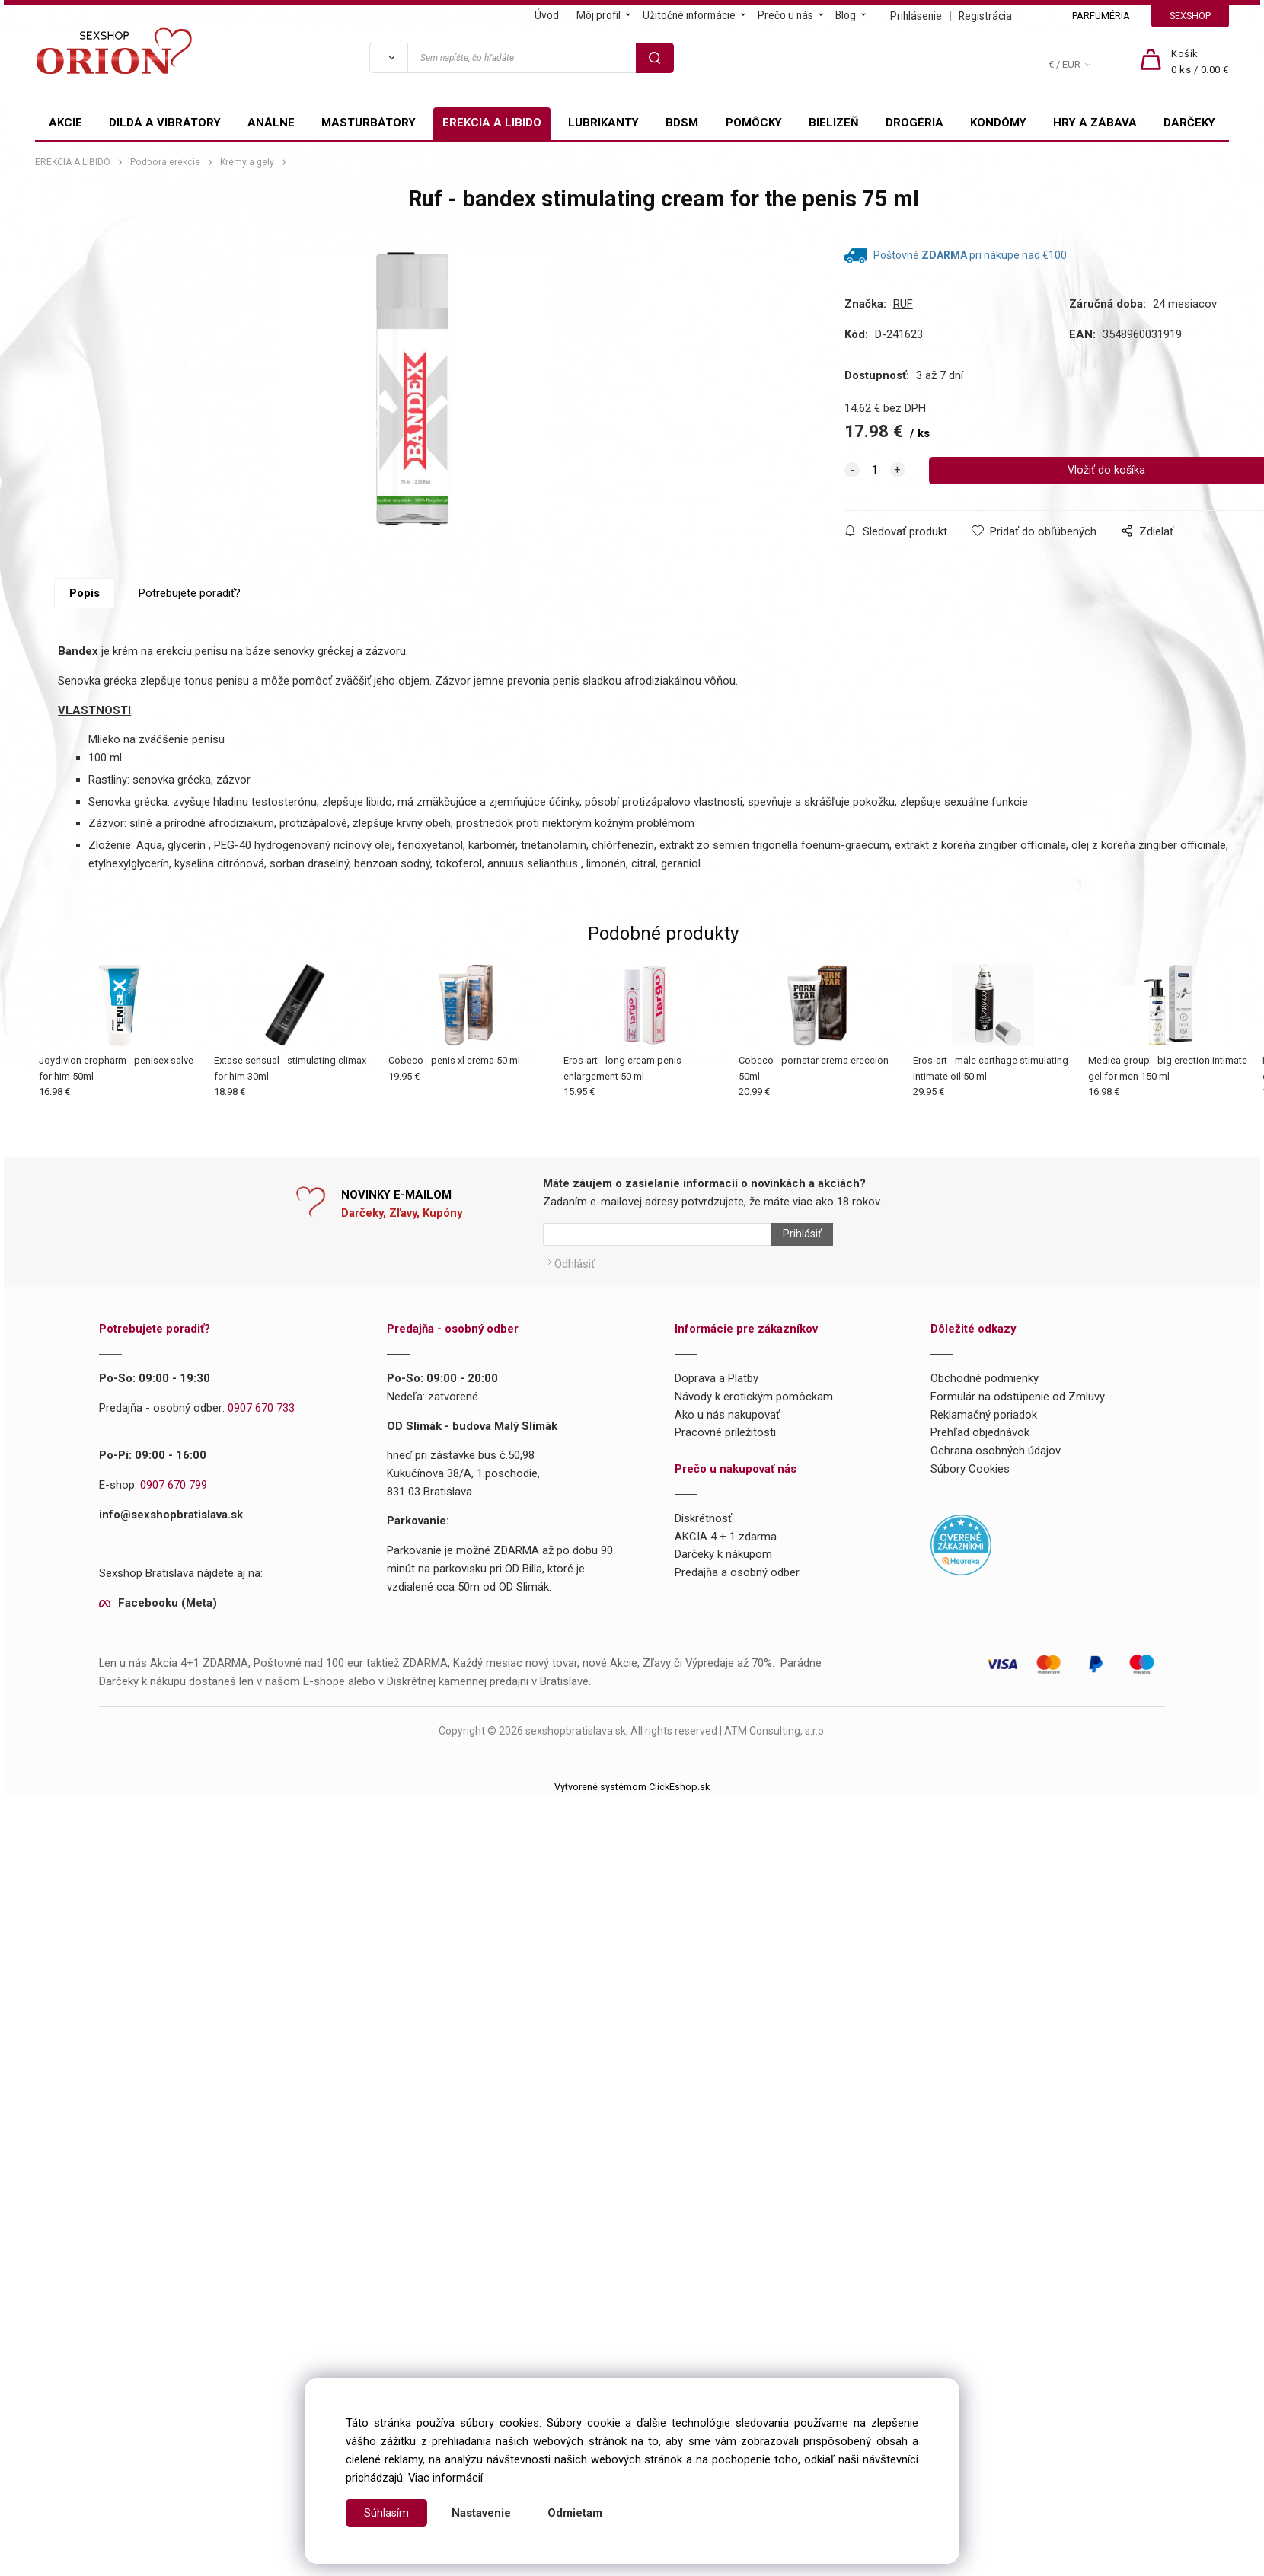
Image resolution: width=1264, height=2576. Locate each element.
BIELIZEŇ (834, 122)
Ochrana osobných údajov (995, 1493)
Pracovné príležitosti (725, 1475)
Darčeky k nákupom (723, 1597)
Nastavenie (482, 2513)
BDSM (682, 122)
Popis (84, 643)
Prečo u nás (785, 15)
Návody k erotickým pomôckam (754, 1438)
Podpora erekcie (165, 162)
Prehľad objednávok (979, 1475)
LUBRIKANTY (603, 122)
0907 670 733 (261, 1450)
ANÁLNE (271, 122)
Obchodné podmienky (984, 1420)
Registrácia (985, 16)
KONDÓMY (998, 122)
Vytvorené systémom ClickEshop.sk (632, 1829)
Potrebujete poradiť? (190, 643)
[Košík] (1200, 62)
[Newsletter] (657, 1283)
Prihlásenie (916, 16)
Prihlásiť (795, 1284)
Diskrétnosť (703, 1560)
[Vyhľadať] (388, 58)
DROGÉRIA (914, 122)
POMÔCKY (754, 122)
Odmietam (575, 2513)
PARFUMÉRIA (1101, 15)
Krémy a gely (247, 162)
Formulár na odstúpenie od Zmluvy (1017, 1438)
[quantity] (875, 470)
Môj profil (598, 15)
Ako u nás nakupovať (727, 1457)
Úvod (547, 15)
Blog (845, 15)
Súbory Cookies (970, 1511)
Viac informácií (445, 2478)
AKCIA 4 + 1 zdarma (726, 1578)
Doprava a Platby (716, 1420)
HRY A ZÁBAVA (1095, 122)
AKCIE (65, 122)
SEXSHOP (1190, 15)
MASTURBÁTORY (368, 122)
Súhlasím (387, 2513)
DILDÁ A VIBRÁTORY (165, 122)
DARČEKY (1189, 122)
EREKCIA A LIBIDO (491, 122)
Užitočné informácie (689, 15)
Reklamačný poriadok (983, 1457)
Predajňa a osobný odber (737, 1615)
